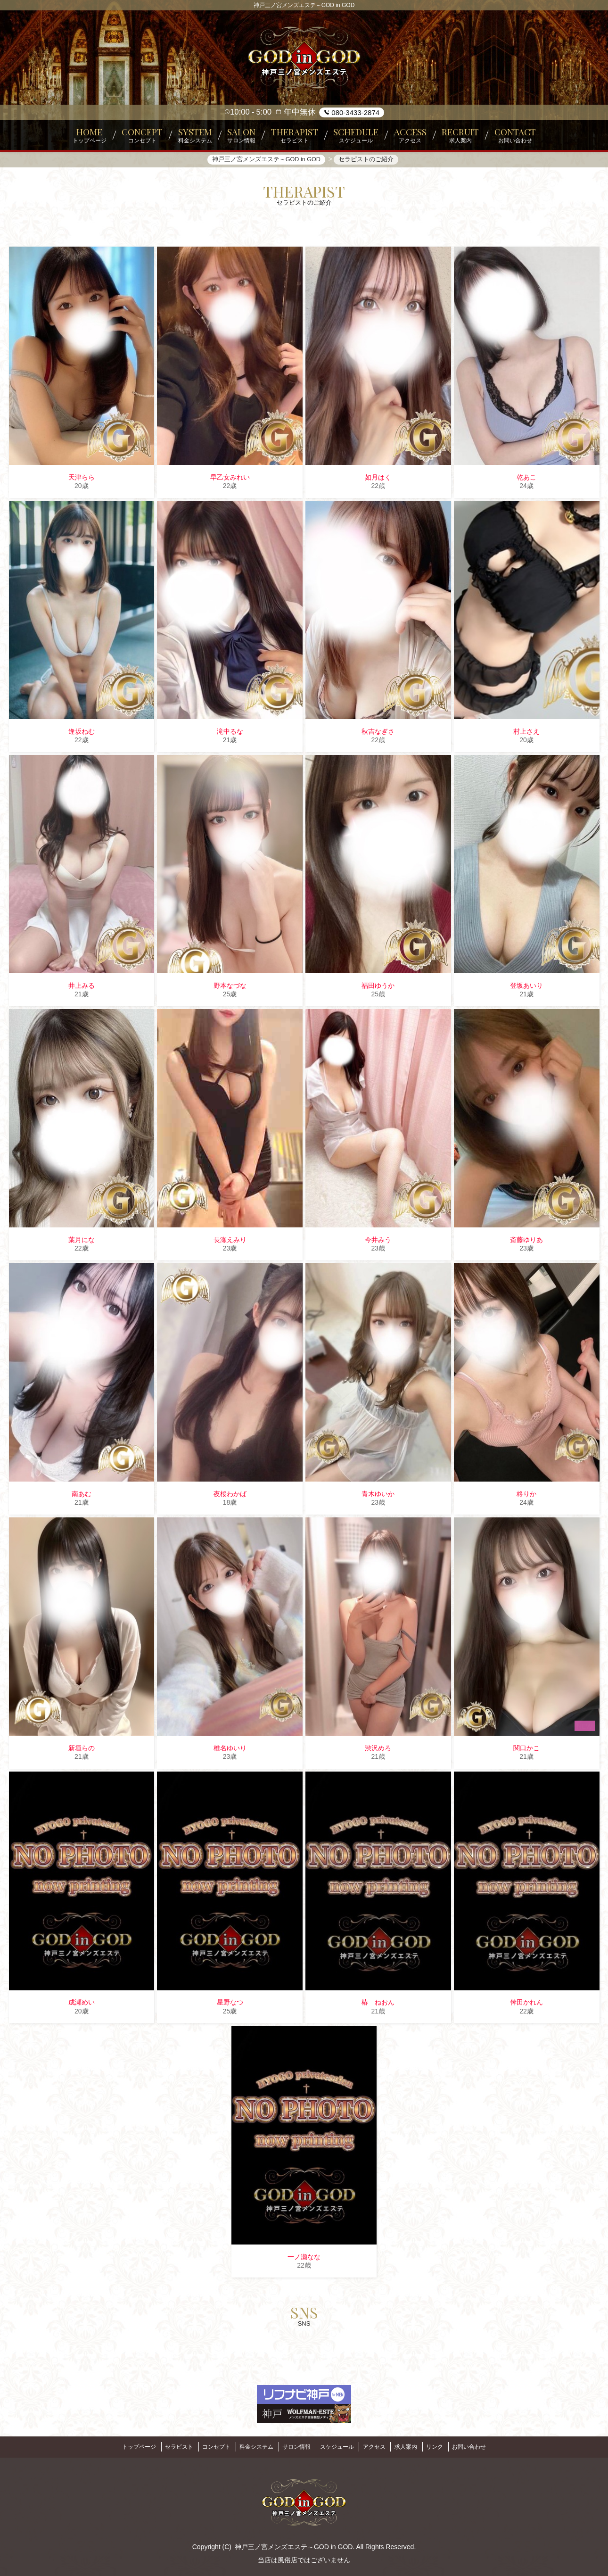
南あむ (81, 1496)
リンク (448, 2446)
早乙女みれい (230, 479)
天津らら (81, 479)
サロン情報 (294, 2446)
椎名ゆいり (230, 1750)
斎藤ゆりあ (526, 1242)
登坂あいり (526, 988)
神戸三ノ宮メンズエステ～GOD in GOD (294, 2544)
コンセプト (207, 2446)
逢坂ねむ (81, 733)
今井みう (378, 1242)
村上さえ (526, 733)
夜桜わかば (230, 1496)
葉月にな (81, 1242)
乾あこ (526, 479)
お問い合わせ (486, 2446)
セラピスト (165, 2446)
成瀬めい (81, 2004)
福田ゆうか (378, 988)
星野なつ (230, 2004)
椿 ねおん (378, 2004)
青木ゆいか (378, 1496)
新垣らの (81, 1750)
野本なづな (230, 988)
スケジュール (339, 2446)
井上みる (81, 988)
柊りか (526, 1496)
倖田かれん (526, 2004)
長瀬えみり (230, 1242)
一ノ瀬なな (304, 2258)
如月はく (378, 479)
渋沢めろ (378, 1750)
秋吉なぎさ (378, 733)
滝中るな (230, 733)
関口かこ (526, 1750)
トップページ (122, 2446)
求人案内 (415, 2446)
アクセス (380, 2446)
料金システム (251, 2446)
